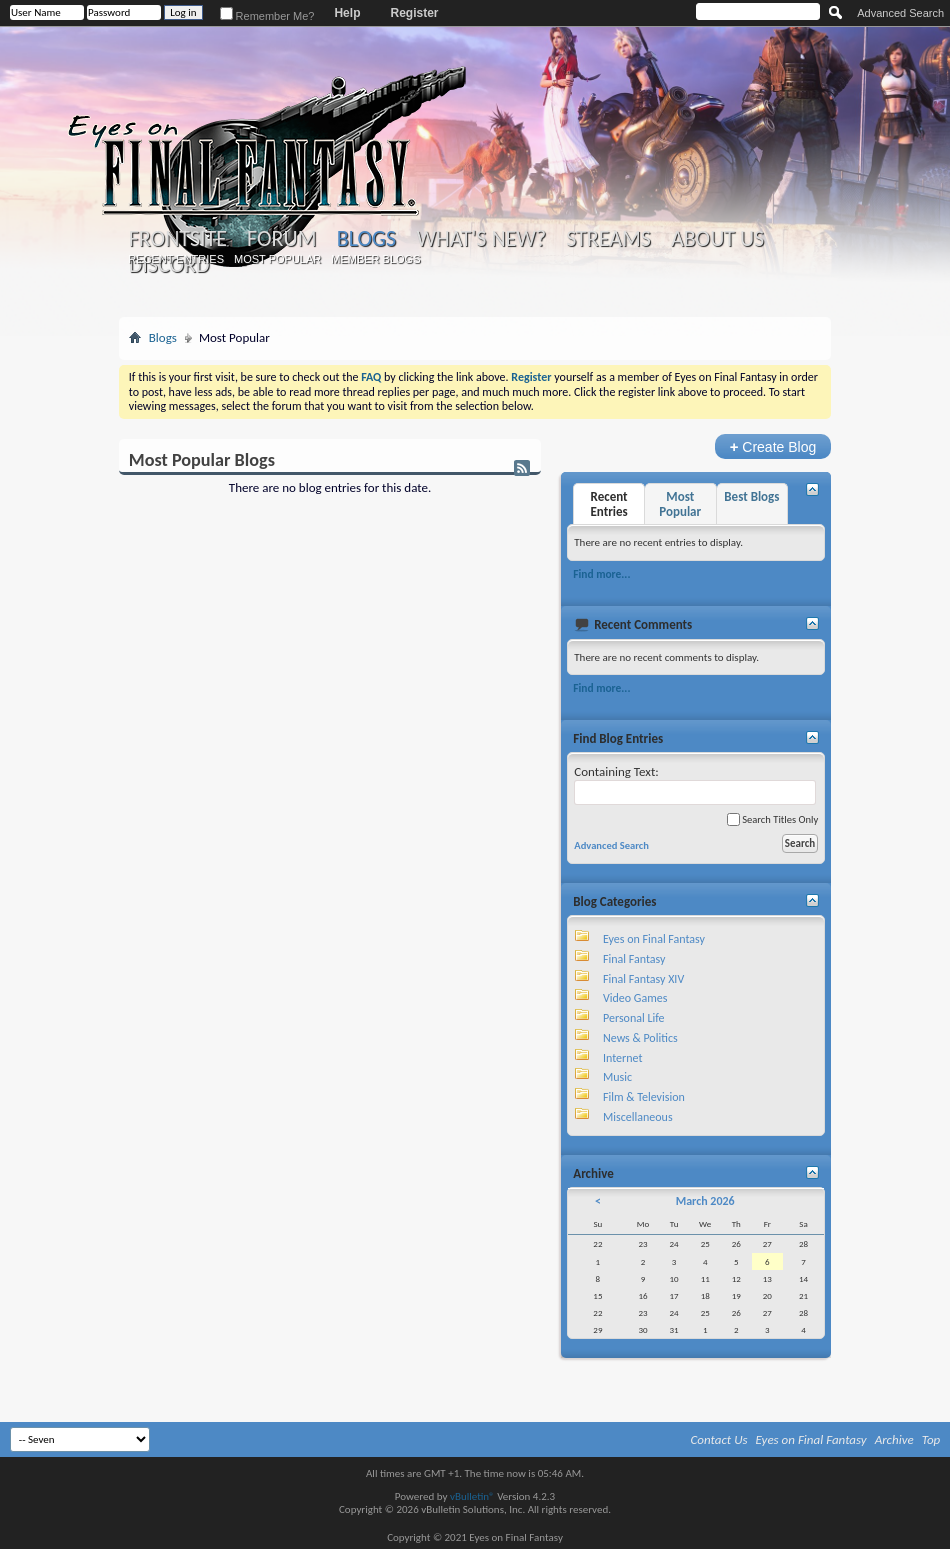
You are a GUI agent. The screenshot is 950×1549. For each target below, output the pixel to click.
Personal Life (634, 1018)
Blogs (366, 238)
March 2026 (705, 1201)
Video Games (635, 998)
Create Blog (773, 446)
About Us (717, 239)
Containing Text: (695, 784)
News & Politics (640, 1038)
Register (414, 13)
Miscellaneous (638, 1117)
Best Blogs (751, 496)
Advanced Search (900, 13)
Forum (281, 239)
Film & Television (644, 1097)
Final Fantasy (634, 959)
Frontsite (178, 239)
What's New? (481, 239)
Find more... (601, 574)
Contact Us (719, 1439)
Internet (623, 1058)
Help (347, 13)
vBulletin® (472, 1496)
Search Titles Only (772, 819)
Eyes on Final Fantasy (654, 939)
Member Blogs (375, 259)
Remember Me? (267, 16)
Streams (608, 239)
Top (931, 1439)
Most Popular (277, 259)
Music (617, 1077)
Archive (894, 1439)
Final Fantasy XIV (643, 979)
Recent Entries (176, 259)
